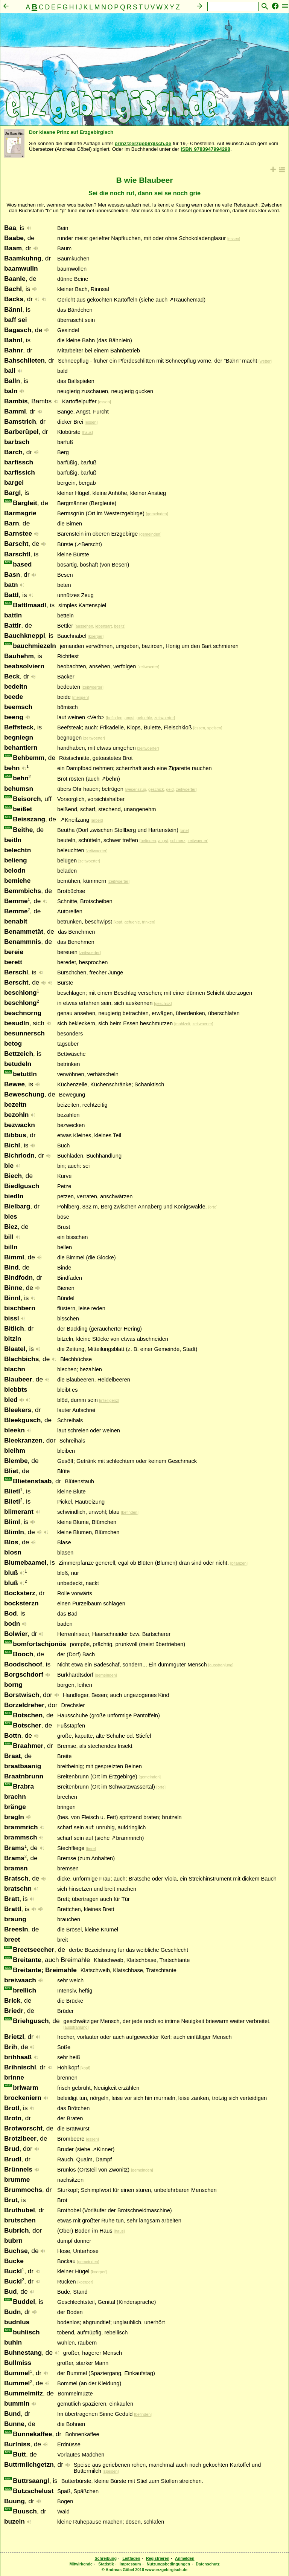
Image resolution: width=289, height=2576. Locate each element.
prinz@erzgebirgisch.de (142, 143)
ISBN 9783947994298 (205, 149)
